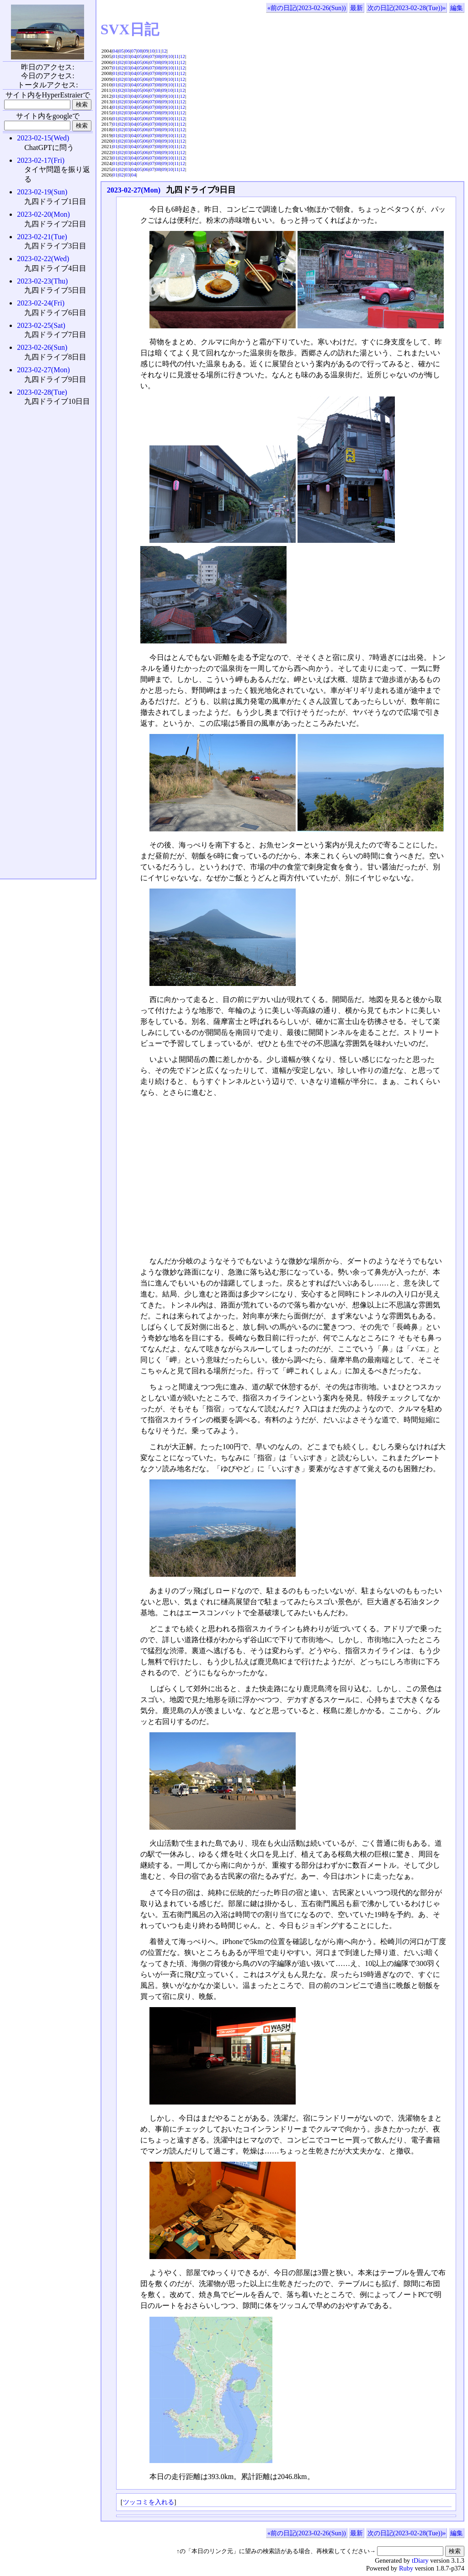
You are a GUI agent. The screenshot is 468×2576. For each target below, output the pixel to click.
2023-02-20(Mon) (43, 214)
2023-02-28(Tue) (42, 392)
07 (133, 51)
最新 (356, 7)
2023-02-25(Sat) (41, 325)
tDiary (420, 2560)
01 (114, 56)
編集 (456, 7)
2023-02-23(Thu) (42, 281)
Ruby (406, 2568)
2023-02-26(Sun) (42, 347)
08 (139, 51)
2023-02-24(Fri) (40, 303)
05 (121, 51)
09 (145, 51)
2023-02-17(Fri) (40, 160)
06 (127, 51)
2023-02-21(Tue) (42, 237)
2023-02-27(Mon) (133, 190)
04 (114, 51)
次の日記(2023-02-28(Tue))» (406, 7)
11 (157, 51)
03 (127, 56)
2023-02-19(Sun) (42, 192)
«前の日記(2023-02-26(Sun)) (306, 7)
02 (121, 56)
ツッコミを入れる (148, 2502)
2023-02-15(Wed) (43, 138)
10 (151, 51)
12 (163, 51)
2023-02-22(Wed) (43, 258)
